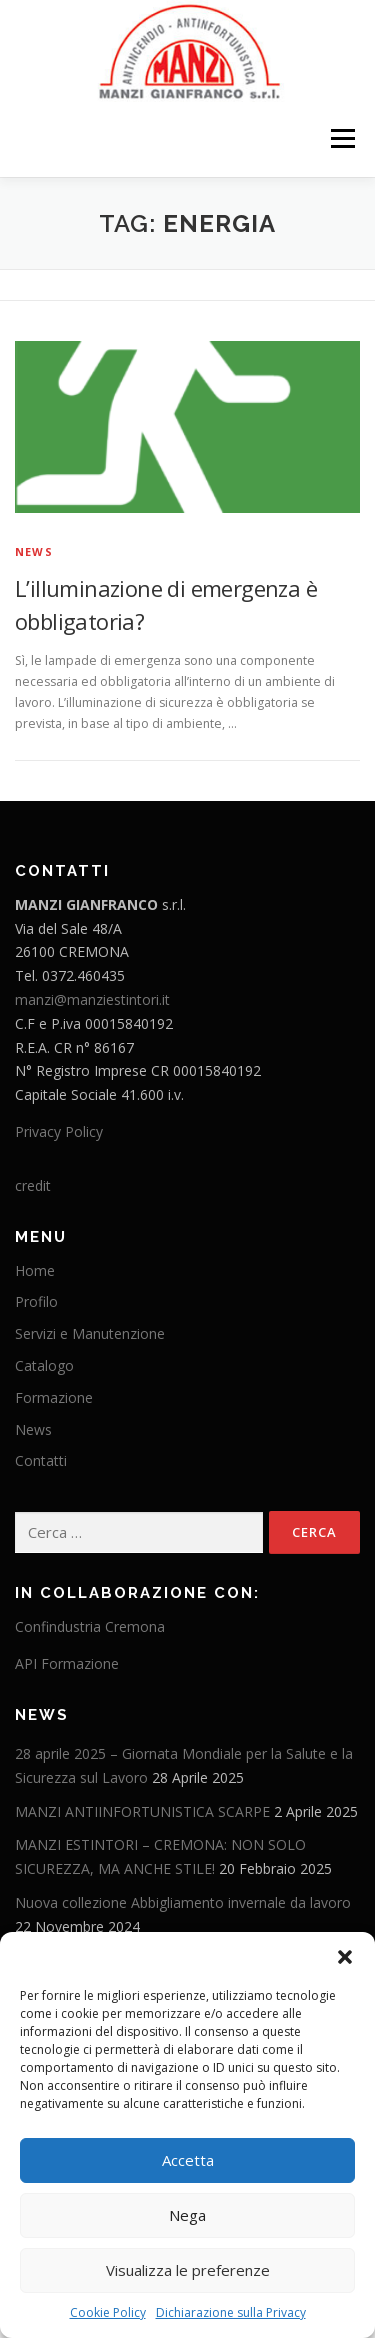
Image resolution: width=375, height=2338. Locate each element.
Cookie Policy (108, 2312)
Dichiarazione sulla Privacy (231, 2312)
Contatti (41, 1460)
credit (33, 1185)
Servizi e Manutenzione (90, 1333)
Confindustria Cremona (90, 1626)
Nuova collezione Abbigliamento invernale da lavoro (183, 1902)
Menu (341, 139)
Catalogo (44, 1365)
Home (35, 1270)
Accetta (188, 2160)
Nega (187, 2215)
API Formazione (67, 1663)
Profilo (36, 1301)
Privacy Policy (59, 1131)
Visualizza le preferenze (188, 2270)
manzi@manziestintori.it (92, 999)
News (34, 551)
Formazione (54, 1397)
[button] (345, 1957)
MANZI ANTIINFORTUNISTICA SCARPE (142, 1811)
